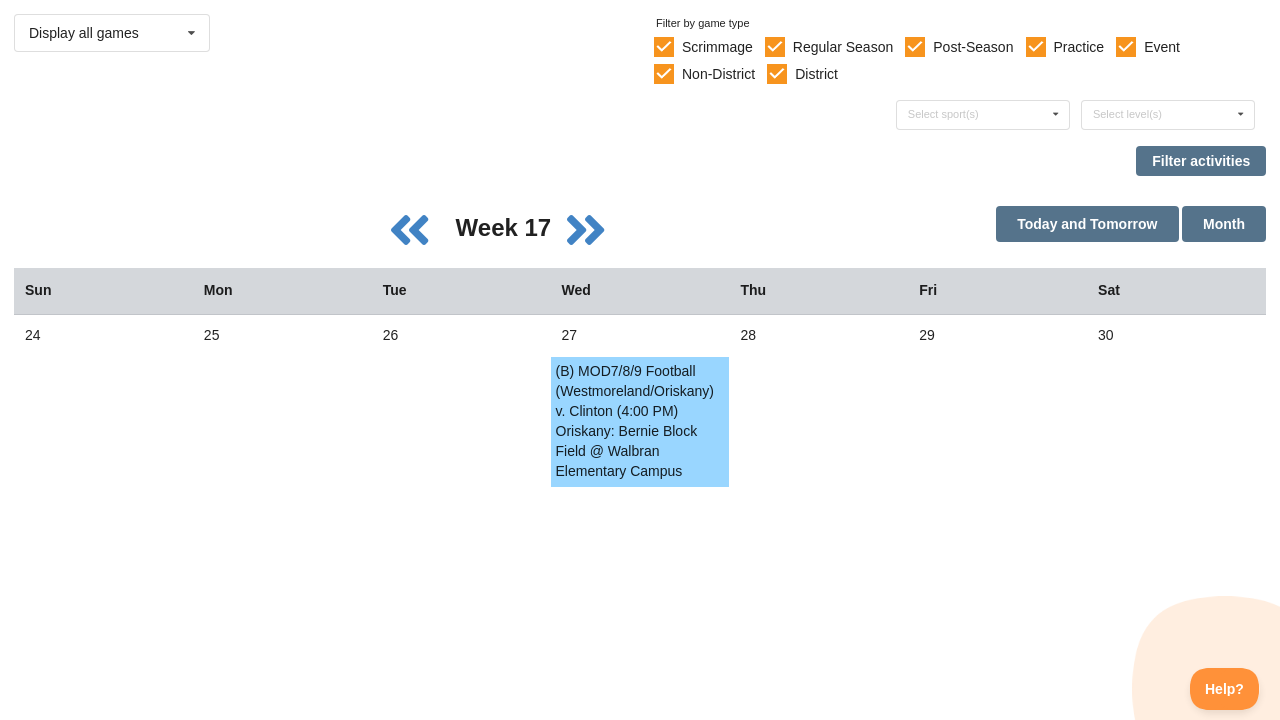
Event (1162, 47)
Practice (1079, 47)
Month (1224, 224)
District (816, 74)
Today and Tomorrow (1087, 224)
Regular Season (843, 47)
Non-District (718, 74)
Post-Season (973, 47)
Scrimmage (717, 47)
